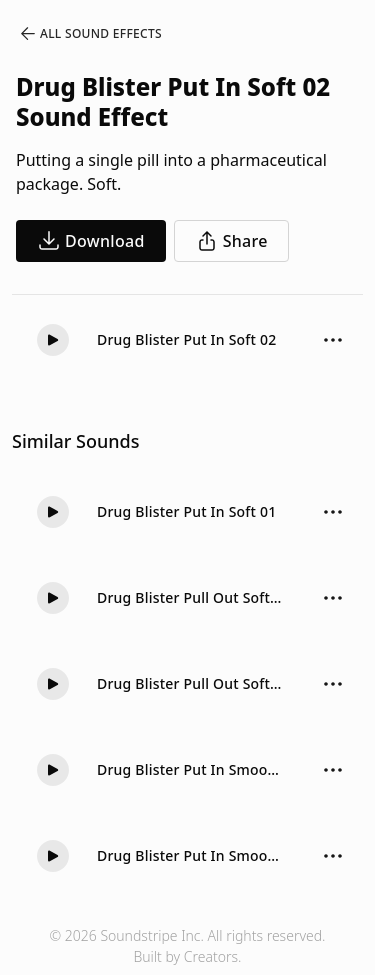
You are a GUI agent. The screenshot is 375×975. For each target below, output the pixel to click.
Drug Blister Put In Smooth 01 (190, 769)
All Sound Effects (90, 34)
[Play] (53, 340)
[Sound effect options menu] (333, 340)
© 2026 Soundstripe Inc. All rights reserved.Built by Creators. (187, 946)
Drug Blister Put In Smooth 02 (190, 855)
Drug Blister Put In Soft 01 (186, 511)
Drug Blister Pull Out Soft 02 (190, 597)
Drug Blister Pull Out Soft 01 (190, 683)
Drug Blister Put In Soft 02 (186, 339)
